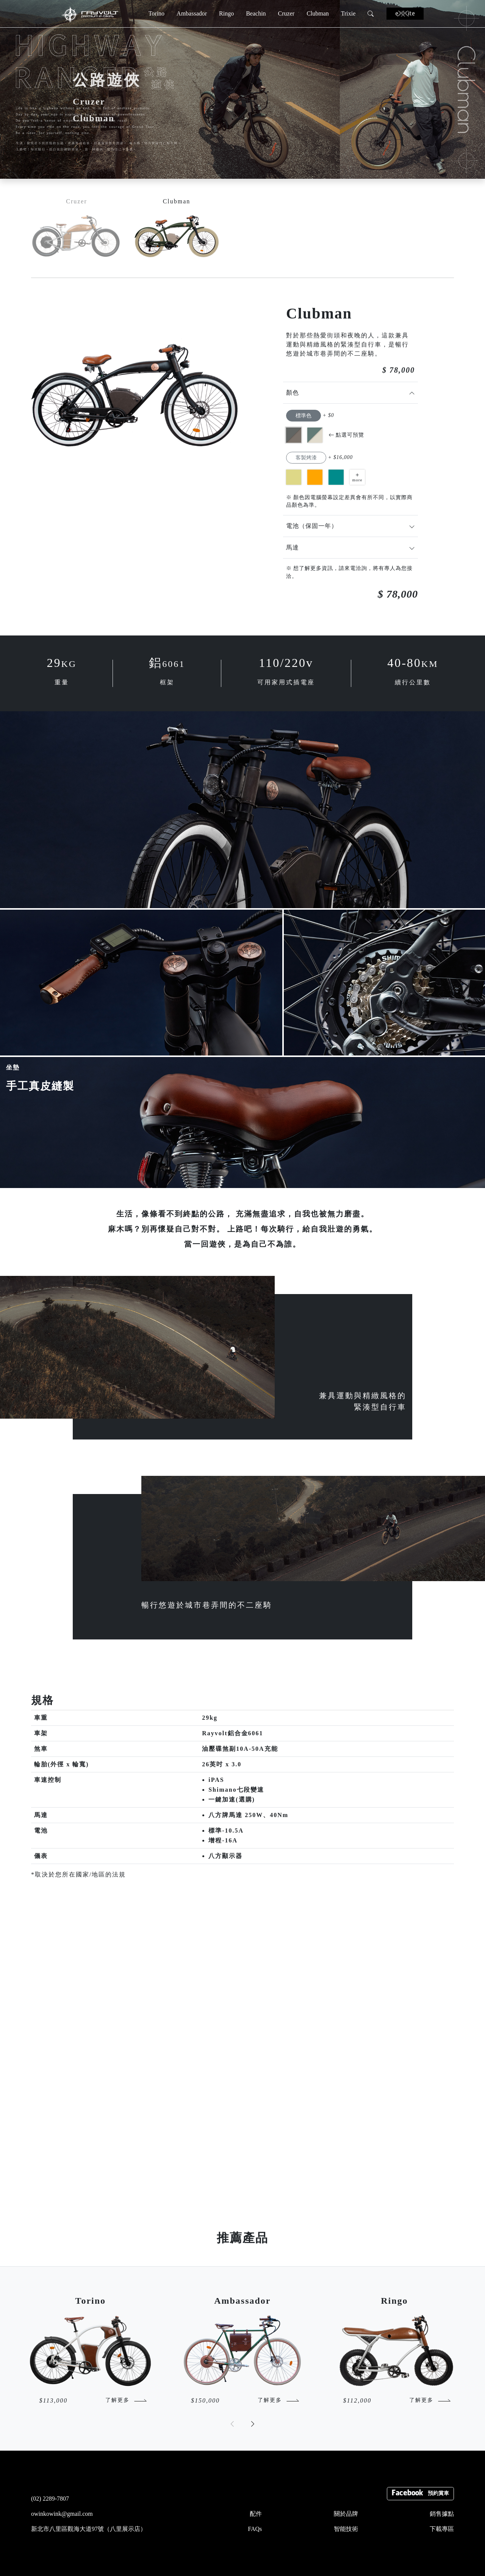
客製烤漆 (306, 458)
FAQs (255, 2529)
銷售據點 (442, 2513)
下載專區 (442, 2529)
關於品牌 (346, 2513)
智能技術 (346, 2529)
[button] (252, 2424)
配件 (256, 2513)
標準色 (303, 415)
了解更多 (117, 2400)
